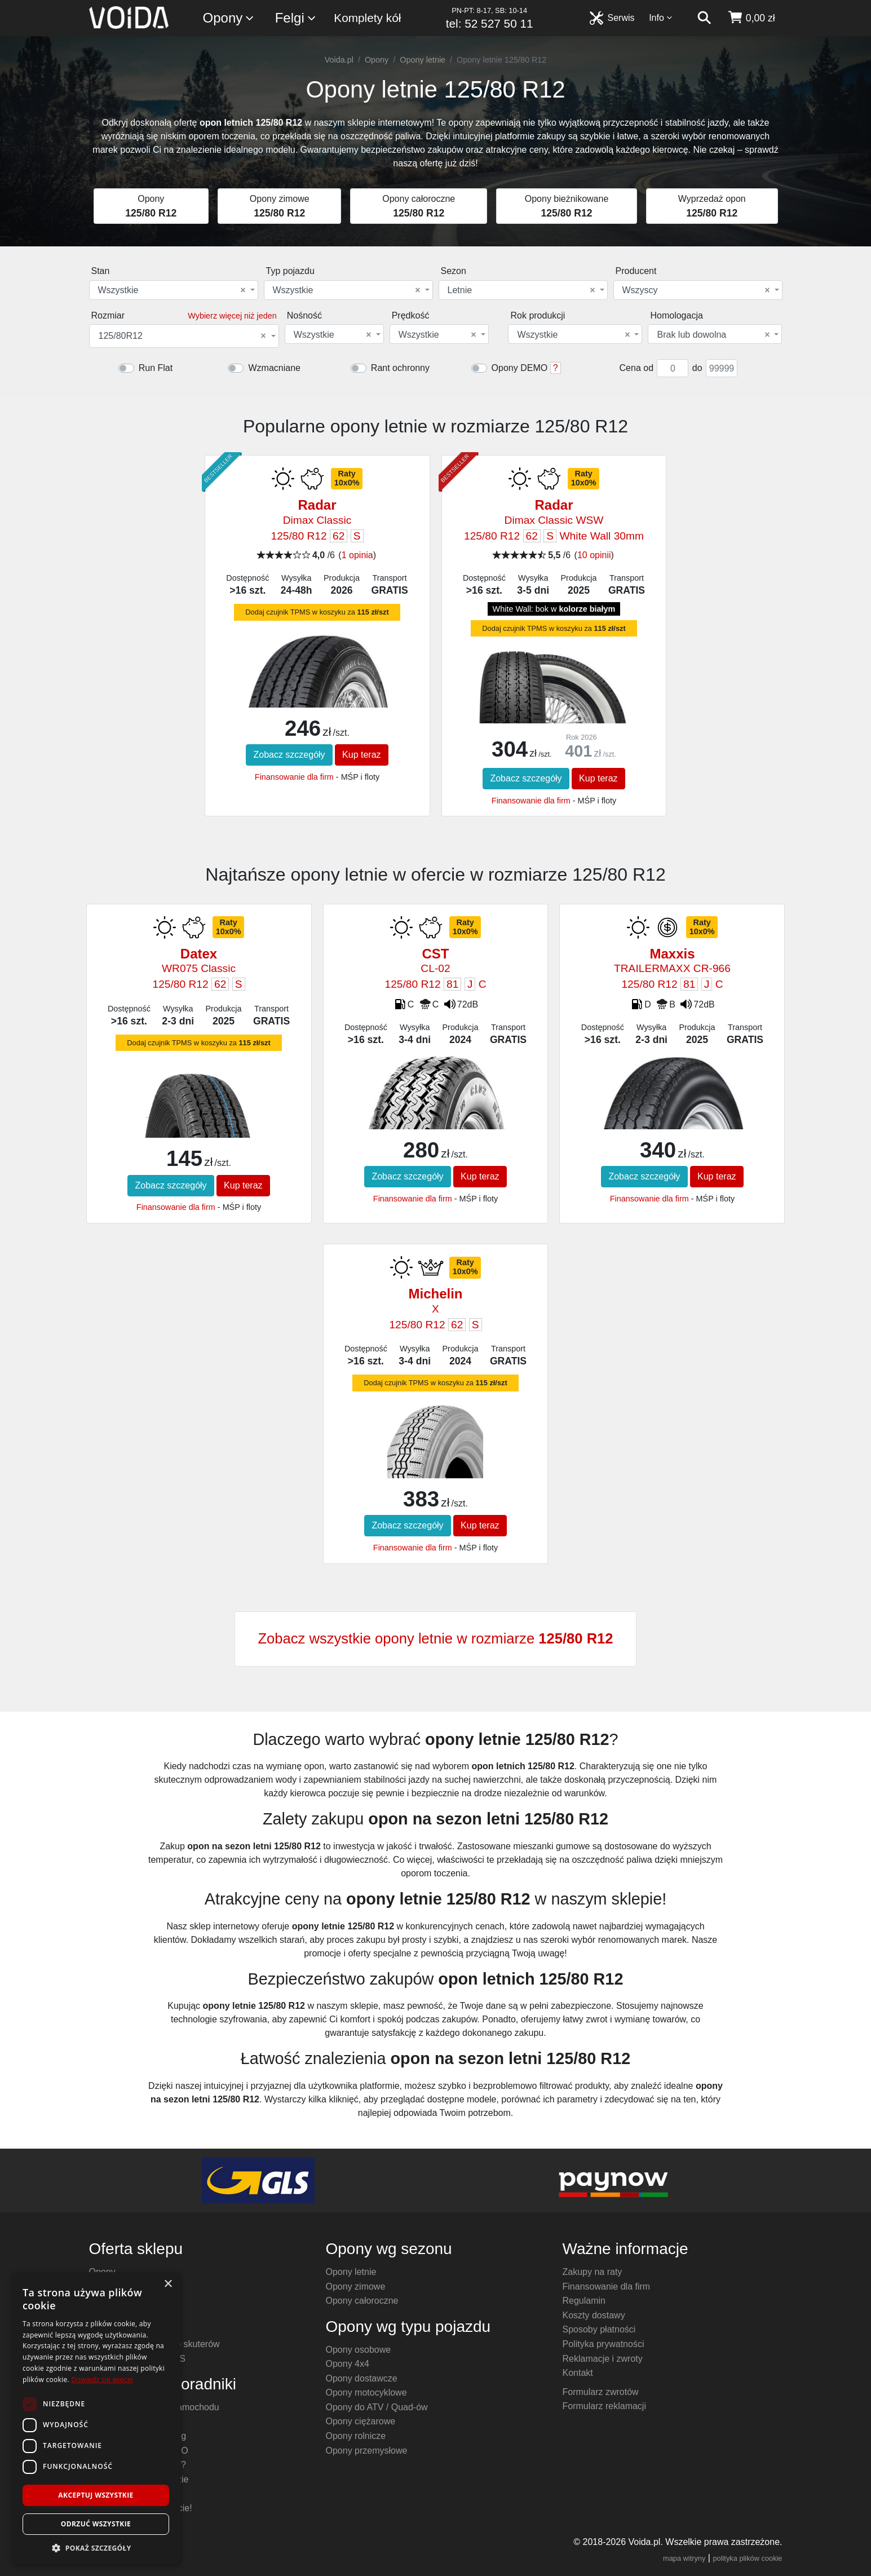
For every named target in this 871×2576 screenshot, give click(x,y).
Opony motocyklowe (366, 2392)
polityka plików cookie (747, 2558)
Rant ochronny (400, 368)
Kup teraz (361, 754)
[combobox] (173, 290)
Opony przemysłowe (367, 2450)
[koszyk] (751, 18)
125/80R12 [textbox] (182, 336)
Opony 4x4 (347, 2364)
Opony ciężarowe (361, 2421)
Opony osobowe (358, 2349)
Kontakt (578, 2373)
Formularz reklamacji (604, 2406)
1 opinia (357, 555)
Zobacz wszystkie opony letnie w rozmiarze (435, 1638)
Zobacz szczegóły (289, 754)
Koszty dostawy (594, 2315)
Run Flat (156, 368)
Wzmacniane (274, 368)
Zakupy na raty (592, 2272)
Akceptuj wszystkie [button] (95, 2495)
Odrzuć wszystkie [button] (96, 2524)
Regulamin (584, 2300)
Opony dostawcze (361, 2378)
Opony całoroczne (362, 2300)
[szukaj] (704, 18)
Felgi (296, 18)
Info (661, 18)
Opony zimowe (356, 2286)
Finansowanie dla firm (294, 776)
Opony (229, 18)
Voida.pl (339, 59)
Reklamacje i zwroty (603, 2358)
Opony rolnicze (356, 2436)
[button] (96, 2547)
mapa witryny (684, 2558)
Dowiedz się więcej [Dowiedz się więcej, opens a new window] (102, 2379)
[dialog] (95, 2418)
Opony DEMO (520, 368)
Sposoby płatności (599, 2329)
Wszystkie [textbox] (172, 290)
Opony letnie (422, 59)
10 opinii (594, 555)
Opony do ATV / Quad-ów (377, 2407)
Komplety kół (367, 17)
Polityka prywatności (603, 2344)
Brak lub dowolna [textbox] (713, 334)
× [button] (167, 2284)
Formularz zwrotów (601, 2392)
